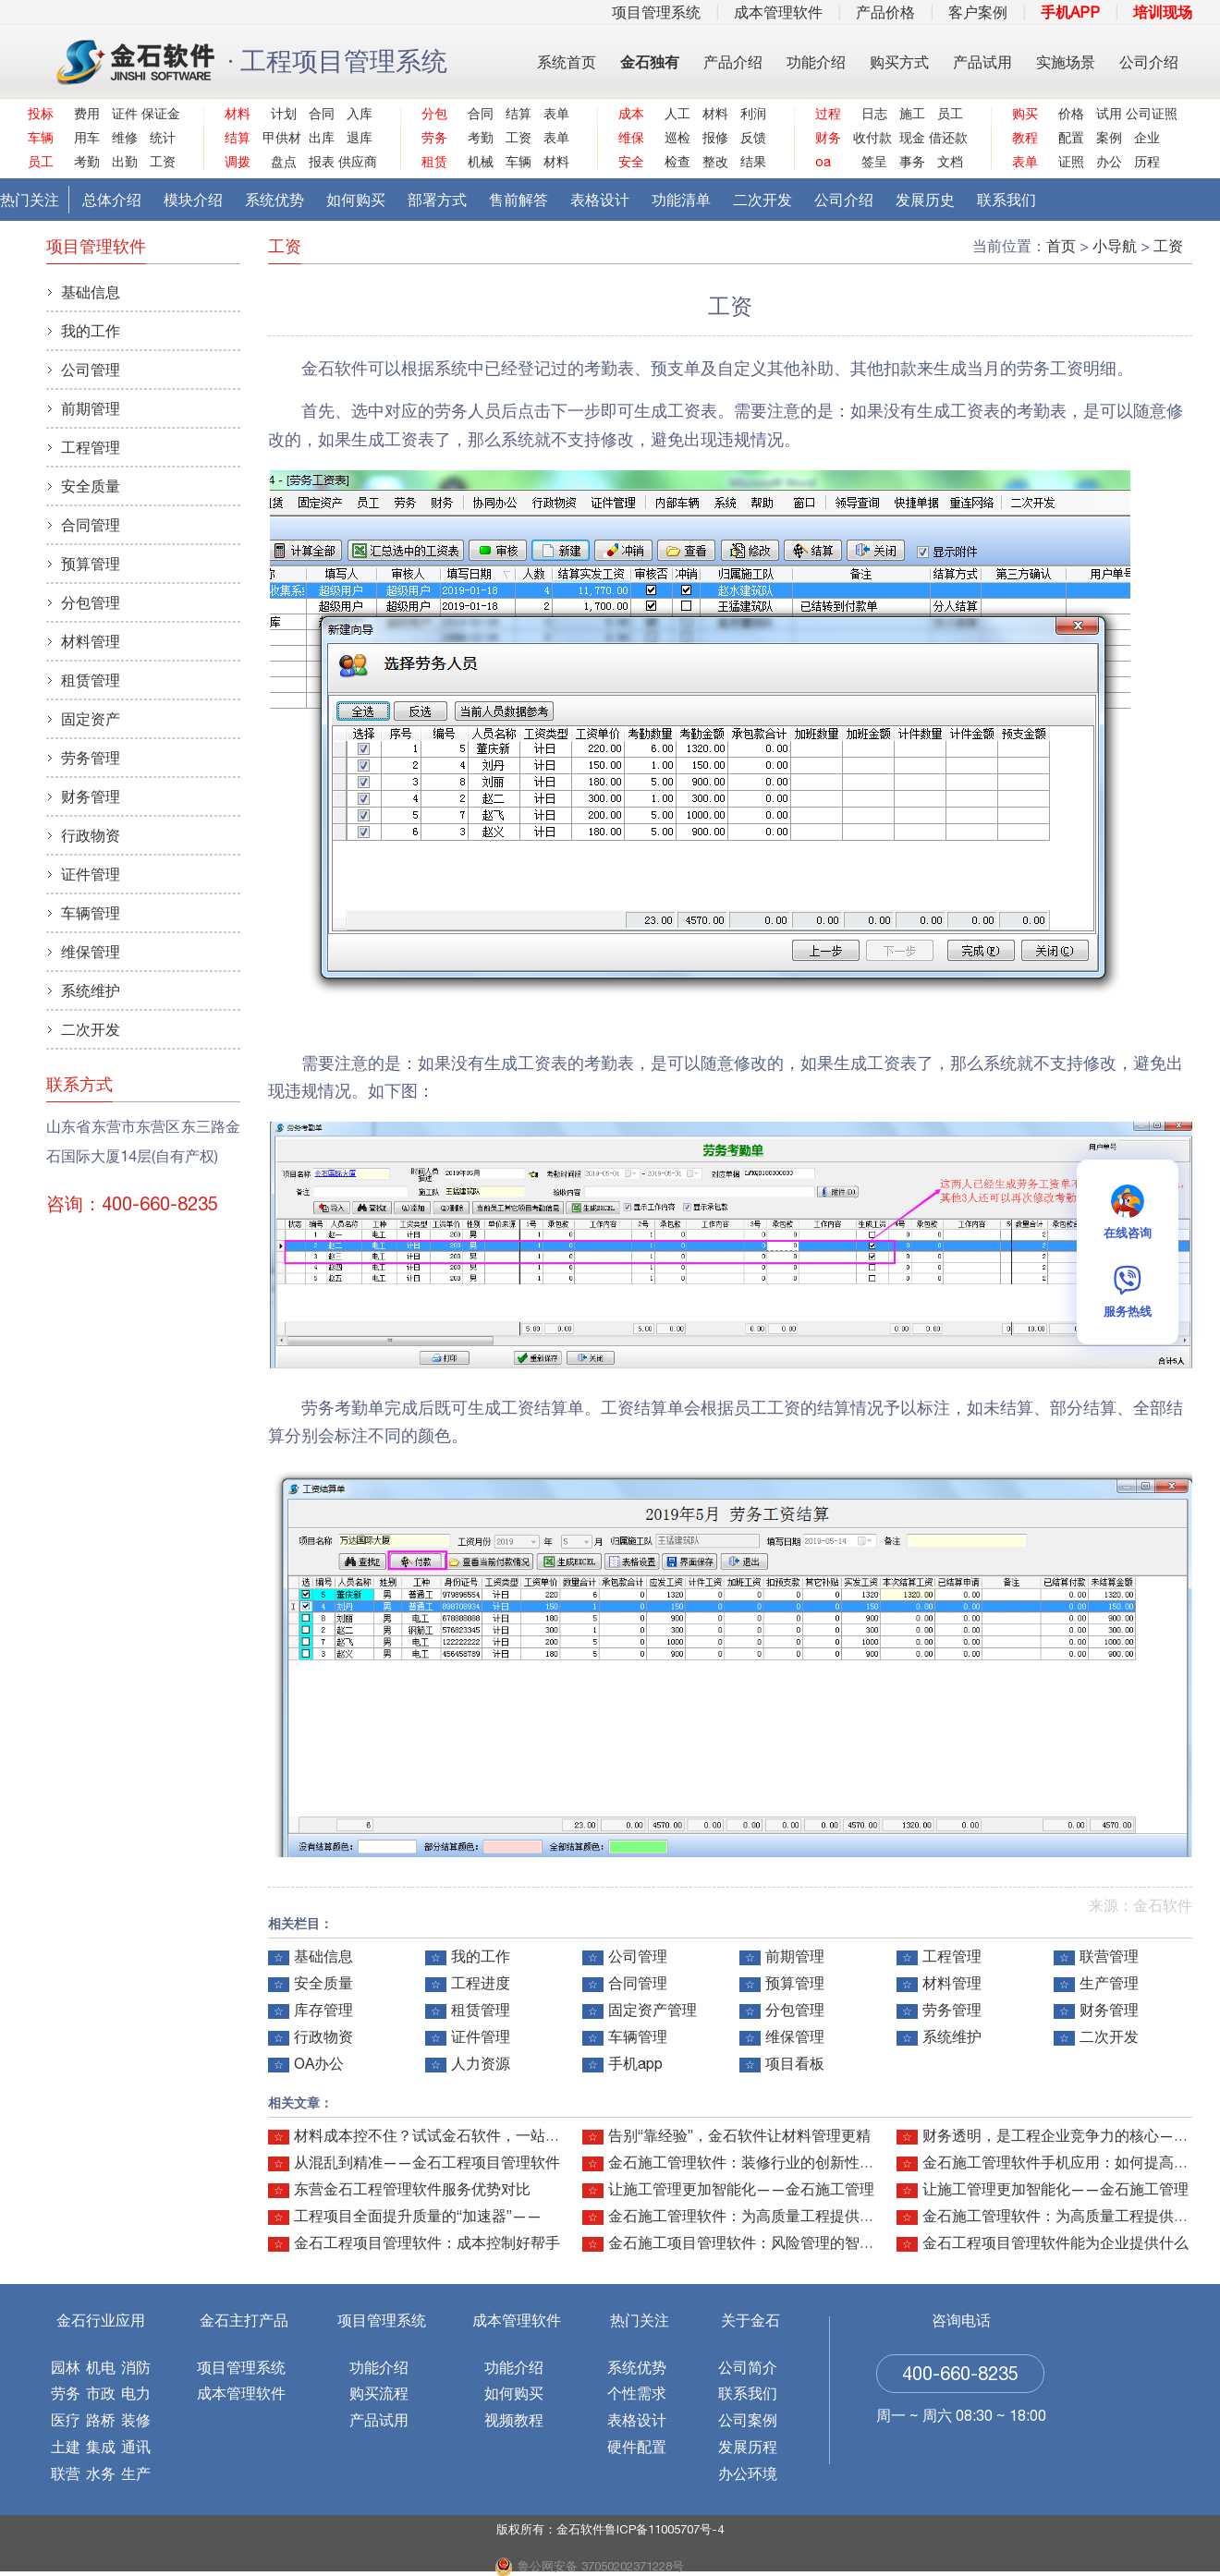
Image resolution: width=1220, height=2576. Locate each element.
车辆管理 (637, 2036)
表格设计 (599, 199)
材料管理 (952, 1983)
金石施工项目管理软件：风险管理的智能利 (748, 2242)
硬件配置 (636, 2446)
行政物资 (323, 2036)
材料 (556, 161)
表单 (556, 113)
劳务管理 (952, 2009)
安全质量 (323, 1983)
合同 (322, 113)
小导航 (1114, 245)
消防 (136, 2367)
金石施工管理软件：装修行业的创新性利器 (748, 2162)
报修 (715, 137)
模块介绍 (193, 199)
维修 (125, 137)
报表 (322, 161)
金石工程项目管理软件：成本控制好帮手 (427, 2242)
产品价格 (885, 12)
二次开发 (762, 199)
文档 (950, 161)
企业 (1147, 137)
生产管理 (1109, 1983)
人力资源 (480, 2063)
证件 (125, 113)
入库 (359, 113)
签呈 (874, 161)
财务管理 (1109, 2009)
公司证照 (1143, 113)
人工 (677, 113)
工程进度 (480, 1983)
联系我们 (1006, 199)
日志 (874, 113)
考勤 (87, 161)
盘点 (284, 161)
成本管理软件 (778, 12)
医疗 (65, 2420)
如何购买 (355, 199)
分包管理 (794, 2009)
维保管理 (794, 2036)
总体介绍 (111, 199)
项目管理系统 (656, 12)
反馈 (753, 137)
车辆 (518, 161)
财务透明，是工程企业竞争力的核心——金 (1062, 2135)
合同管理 (637, 1983)
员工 (950, 113)
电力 (136, 2393)
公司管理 (637, 1956)
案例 (1109, 137)
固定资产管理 (652, 2009)
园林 (65, 2367)
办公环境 (747, 2473)
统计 (163, 137)
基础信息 (323, 1956)
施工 (912, 113)
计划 (284, 113)
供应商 (355, 161)
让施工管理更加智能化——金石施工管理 (741, 2189)
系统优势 (274, 199)
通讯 (136, 2446)
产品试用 (982, 62)
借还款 (946, 137)
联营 (65, 2473)
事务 (912, 161)
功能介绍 (816, 62)
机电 (101, 2367)
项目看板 (794, 2063)
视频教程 (513, 2420)
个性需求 (636, 2393)
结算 (518, 113)
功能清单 (681, 199)
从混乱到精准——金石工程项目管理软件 (427, 2162)
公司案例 (747, 2420)
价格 (1071, 113)
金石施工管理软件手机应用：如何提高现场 (1062, 2162)
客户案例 (977, 12)
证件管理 (480, 2036)
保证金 (158, 113)
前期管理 (794, 1956)
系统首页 (566, 62)
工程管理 (952, 1956)
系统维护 (952, 2036)
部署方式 (437, 199)
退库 (359, 137)
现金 (912, 137)
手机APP (1070, 12)
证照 (1071, 161)
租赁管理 (480, 2009)
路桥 (101, 2420)
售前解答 (518, 199)
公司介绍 (1148, 62)
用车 (87, 137)
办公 (1109, 161)
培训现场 (1162, 12)
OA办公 (319, 2063)
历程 (1147, 161)
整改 (715, 161)
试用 (1109, 113)
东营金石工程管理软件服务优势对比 (412, 2189)
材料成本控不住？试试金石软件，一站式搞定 (442, 2135)
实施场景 (1065, 62)
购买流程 (379, 2393)
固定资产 (90, 719)
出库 (322, 137)
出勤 (125, 161)
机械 (481, 161)
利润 (753, 113)
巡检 (677, 137)
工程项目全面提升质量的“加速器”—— (418, 2215)
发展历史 (925, 199)
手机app (635, 2063)
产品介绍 (732, 62)
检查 (677, 161)
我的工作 (480, 1956)
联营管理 (1109, 1956)
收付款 (870, 137)
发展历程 (747, 2446)
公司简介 (747, 2367)
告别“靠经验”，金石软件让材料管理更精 (739, 2135)
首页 (1061, 245)
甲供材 (279, 137)
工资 (163, 161)
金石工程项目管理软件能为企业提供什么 (1055, 2242)
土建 (65, 2446)
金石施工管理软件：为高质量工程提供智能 (748, 2215)
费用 (87, 113)
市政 (101, 2393)
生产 (136, 2473)
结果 (753, 161)
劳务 (65, 2393)
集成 (101, 2446)
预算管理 (794, 1983)
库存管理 (323, 2009)
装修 (136, 2420)
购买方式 (899, 62)
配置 (1071, 137)
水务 (101, 2473)
